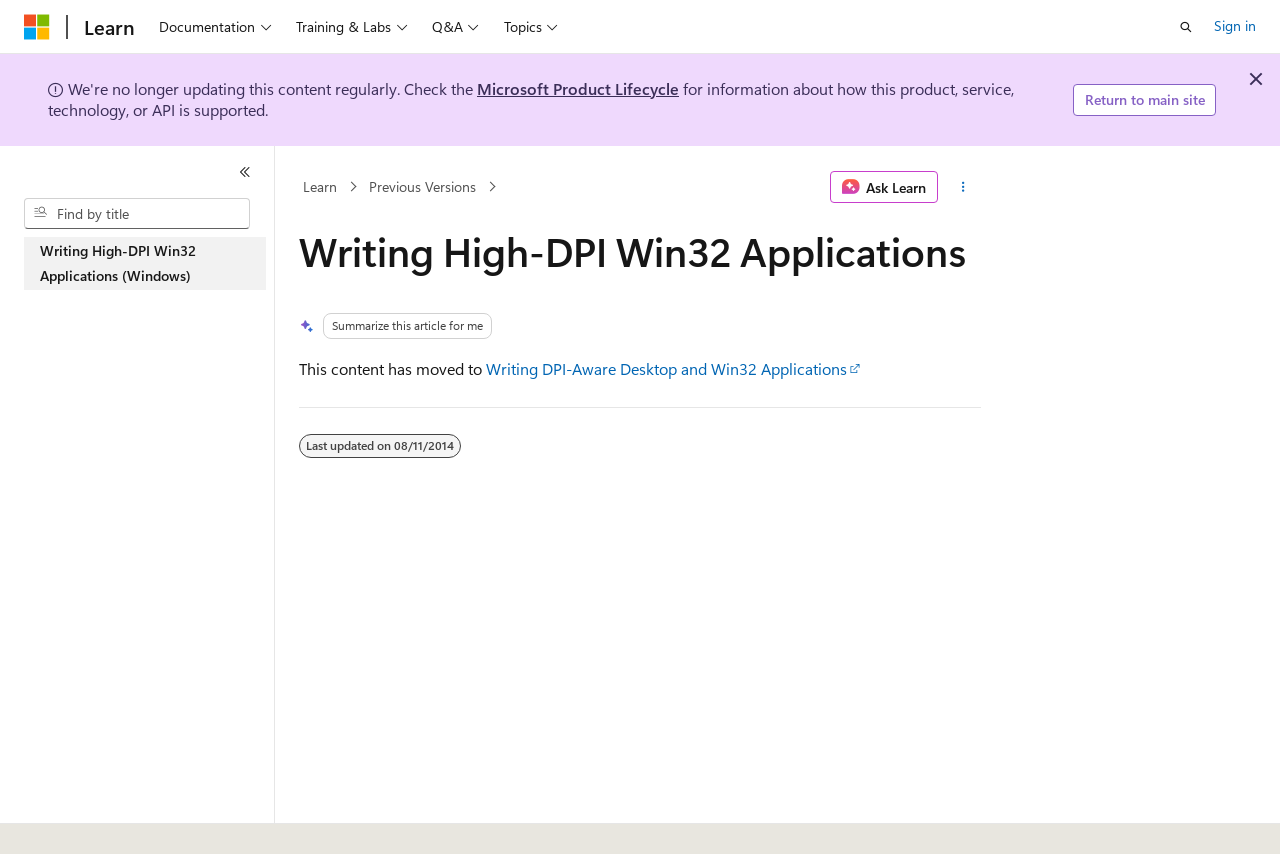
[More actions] (963, 187)
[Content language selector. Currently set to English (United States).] (115, 817)
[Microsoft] (37, 27)
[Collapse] (245, 172)
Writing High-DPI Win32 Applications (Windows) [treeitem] (118, 263)
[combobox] (137, 214)
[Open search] (1186, 27)
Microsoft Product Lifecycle (578, 88)
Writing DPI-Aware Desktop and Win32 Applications (666, 368)
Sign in (1235, 25)
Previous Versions (422, 186)
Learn (320, 186)
